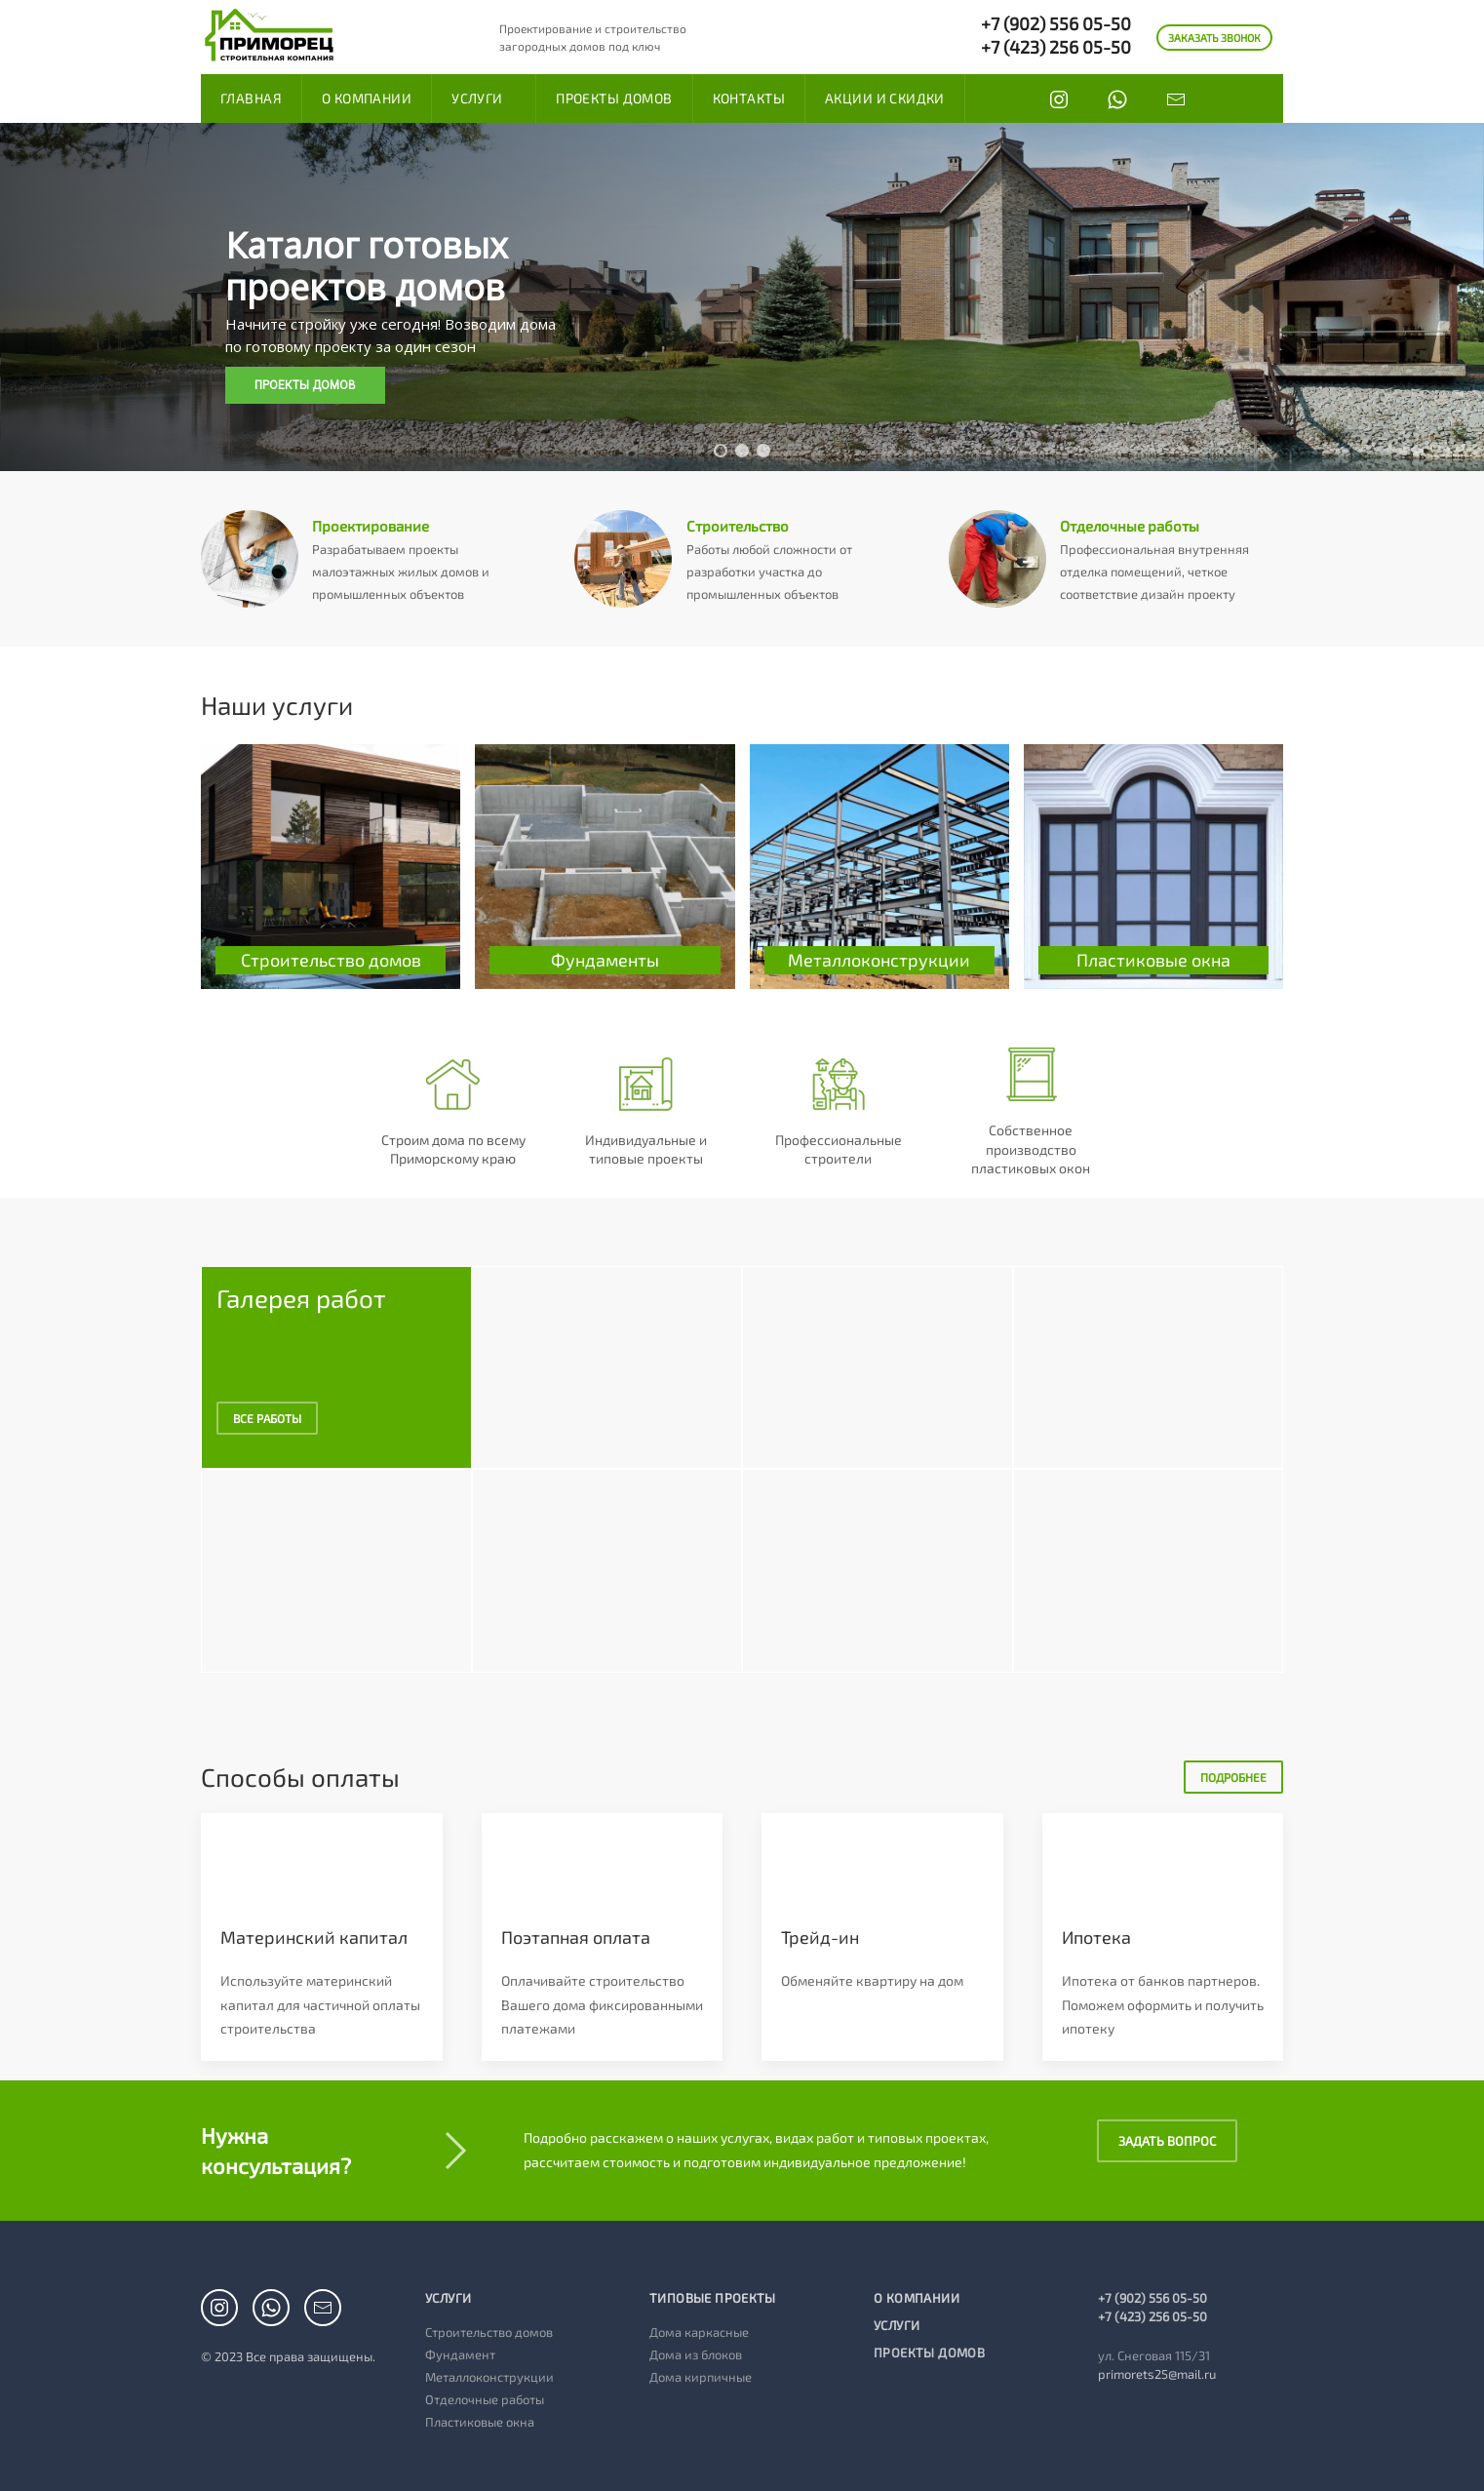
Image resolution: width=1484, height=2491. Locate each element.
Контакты (749, 98)
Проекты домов (614, 98)
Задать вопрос (1167, 2135)
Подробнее (1233, 1771)
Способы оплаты (300, 1771)
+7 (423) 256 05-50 (1056, 47)
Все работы (267, 1411)
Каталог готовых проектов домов (366, 266)
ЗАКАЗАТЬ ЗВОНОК (1214, 37)
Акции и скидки (885, 98)
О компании (366, 98)
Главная (251, 98)
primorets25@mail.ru (1157, 2368)
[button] (720, 450)
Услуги (477, 98)
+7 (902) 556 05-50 (1056, 23)
